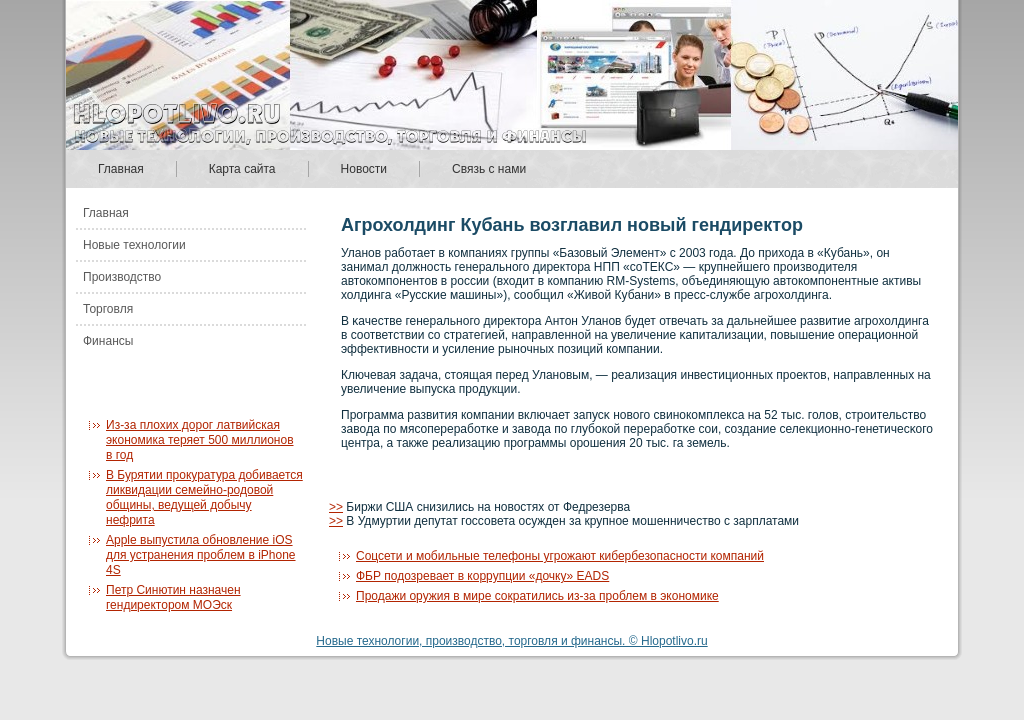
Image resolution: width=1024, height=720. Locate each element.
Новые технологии (134, 245)
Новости (364, 169)
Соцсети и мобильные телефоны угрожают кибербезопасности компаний (560, 556)
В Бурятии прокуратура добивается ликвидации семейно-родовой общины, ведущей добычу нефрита (204, 497)
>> (336, 507)
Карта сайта (242, 169)
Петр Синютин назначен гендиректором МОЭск (173, 597)
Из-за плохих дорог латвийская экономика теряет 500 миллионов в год (200, 440)
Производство (122, 277)
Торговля (108, 309)
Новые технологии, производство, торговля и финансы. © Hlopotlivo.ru (511, 641)
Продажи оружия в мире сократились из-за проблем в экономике (537, 596)
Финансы (108, 341)
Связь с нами (489, 169)
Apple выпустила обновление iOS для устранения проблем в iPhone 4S (201, 555)
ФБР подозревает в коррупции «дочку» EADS (482, 576)
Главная (121, 169)
